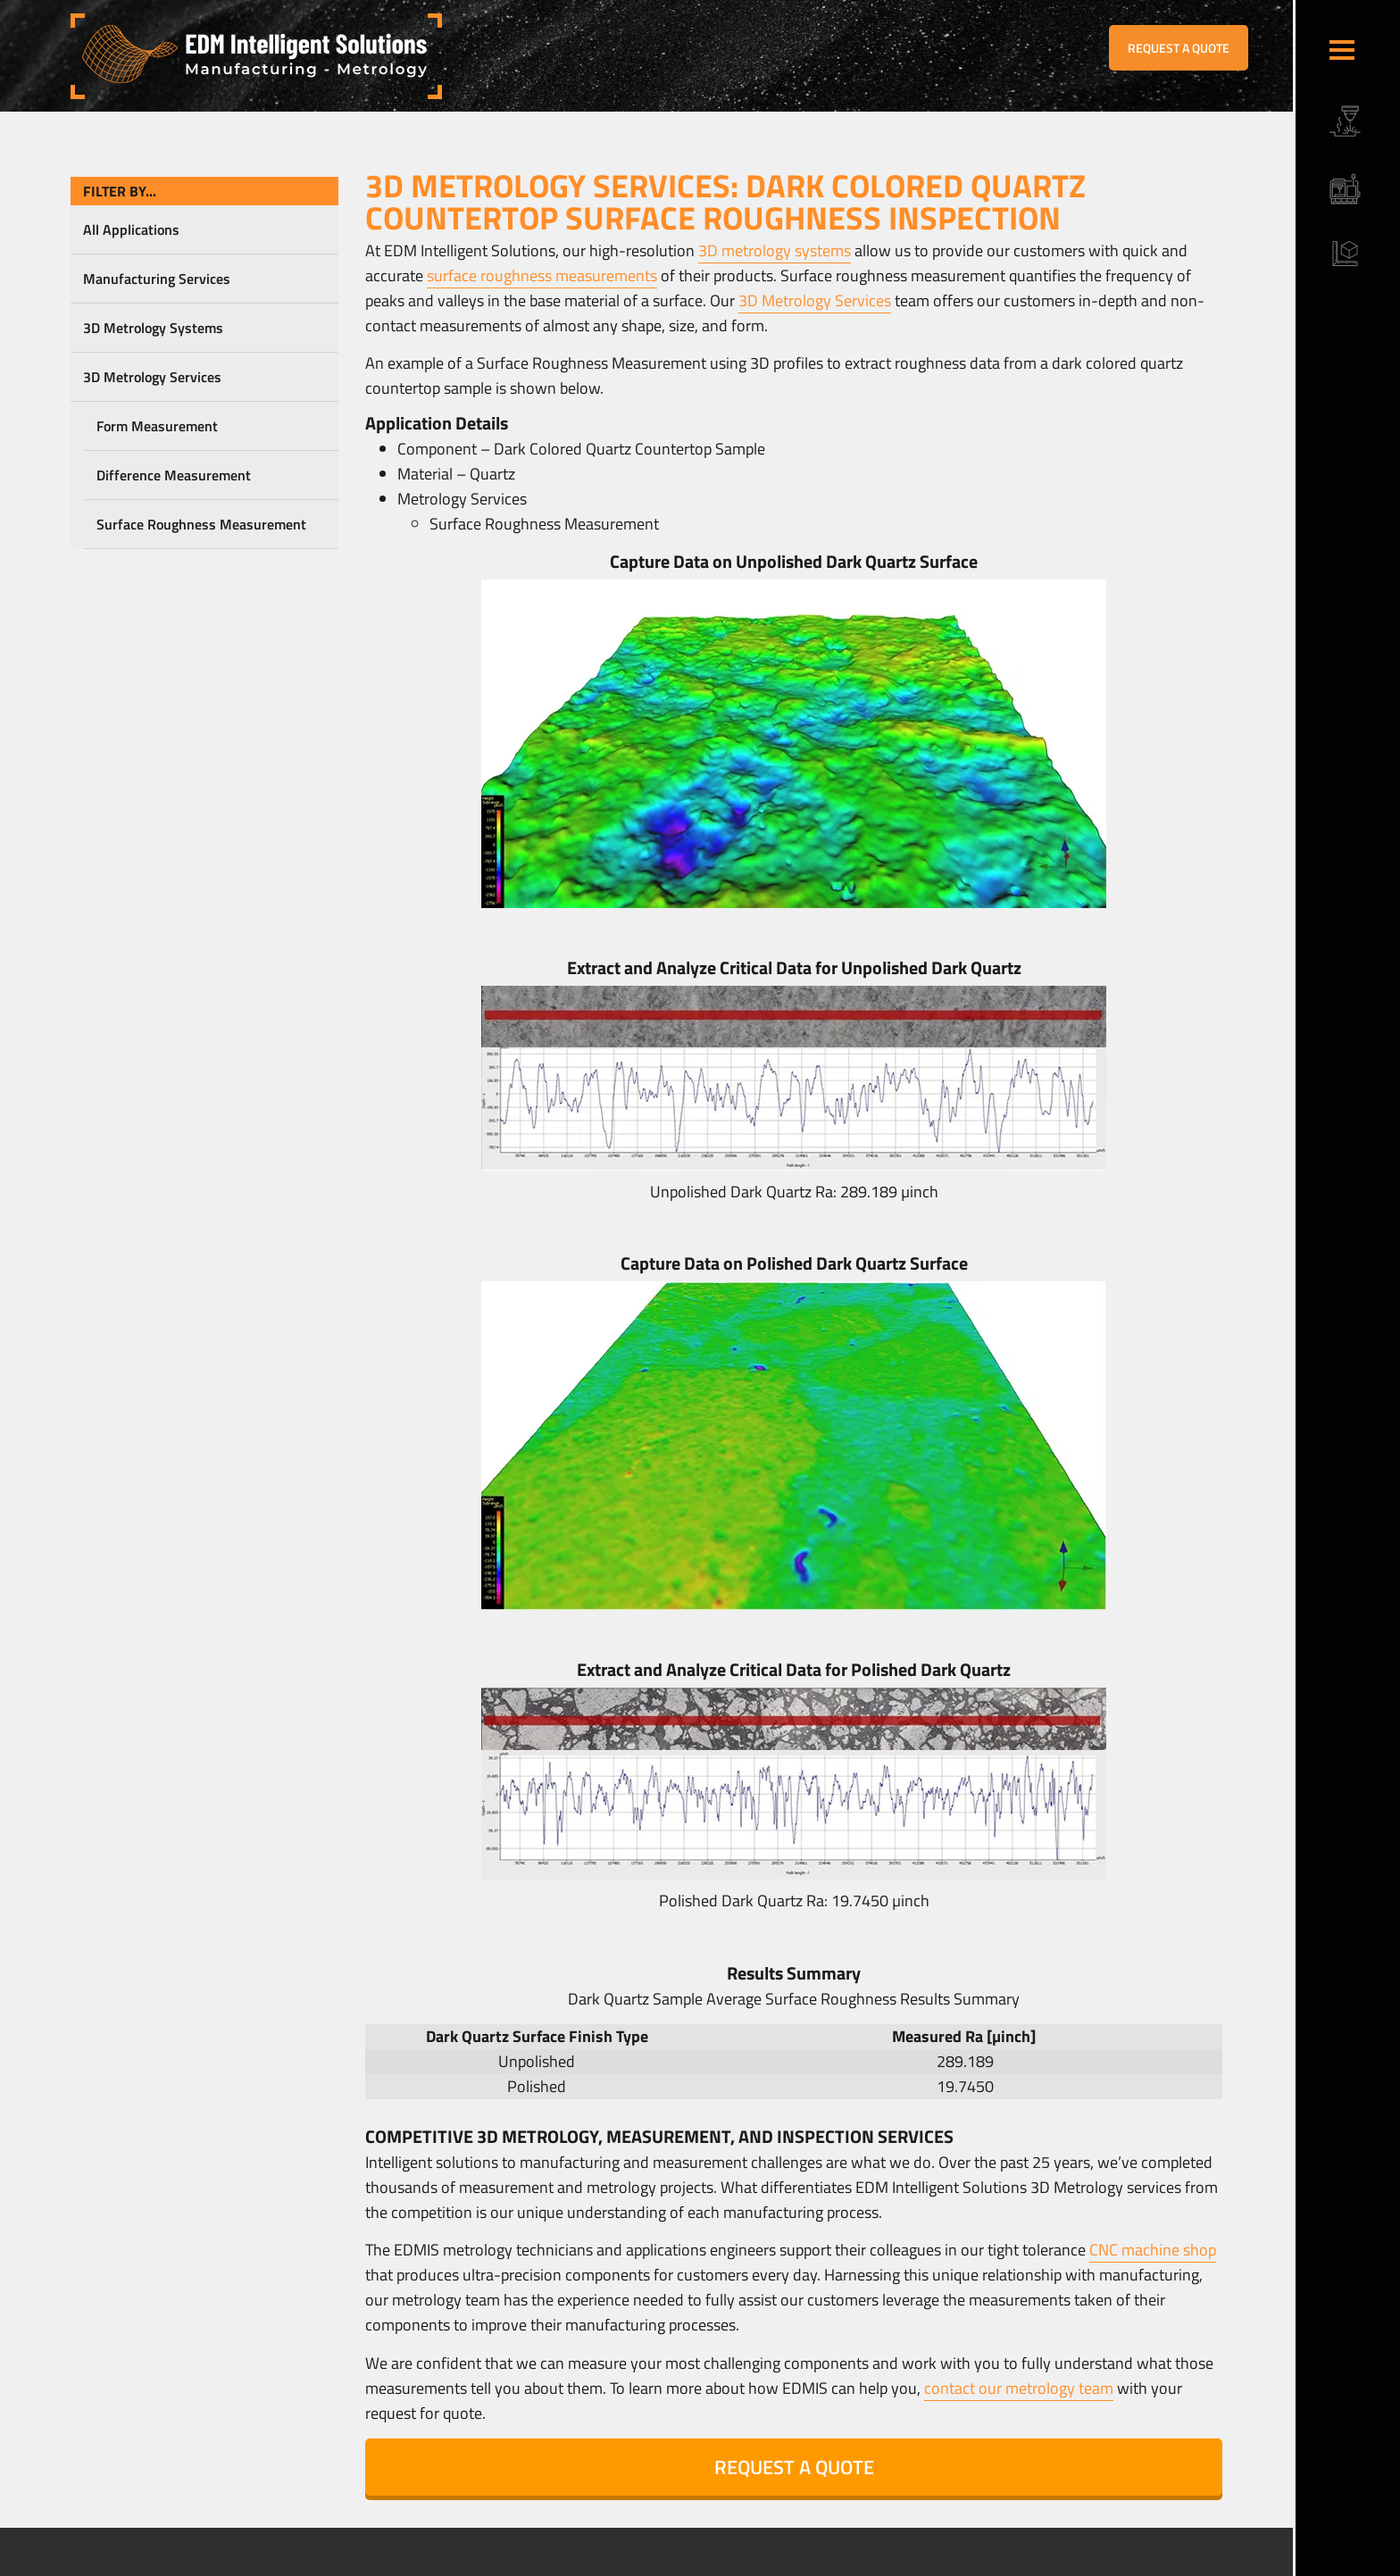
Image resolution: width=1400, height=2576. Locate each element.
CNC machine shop (1152, 2250)
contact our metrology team (1018, 2388)
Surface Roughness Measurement (201, 524)
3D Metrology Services (152, 377)
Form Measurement (157, 426)
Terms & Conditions (367, 2563)
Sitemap (442, 2563)
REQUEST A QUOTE (1178, 47)
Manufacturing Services (156, 278)
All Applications (131, 229)
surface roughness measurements (542, 275)
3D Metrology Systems (153, 327)
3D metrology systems (774, 250)
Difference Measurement (173, 475)
